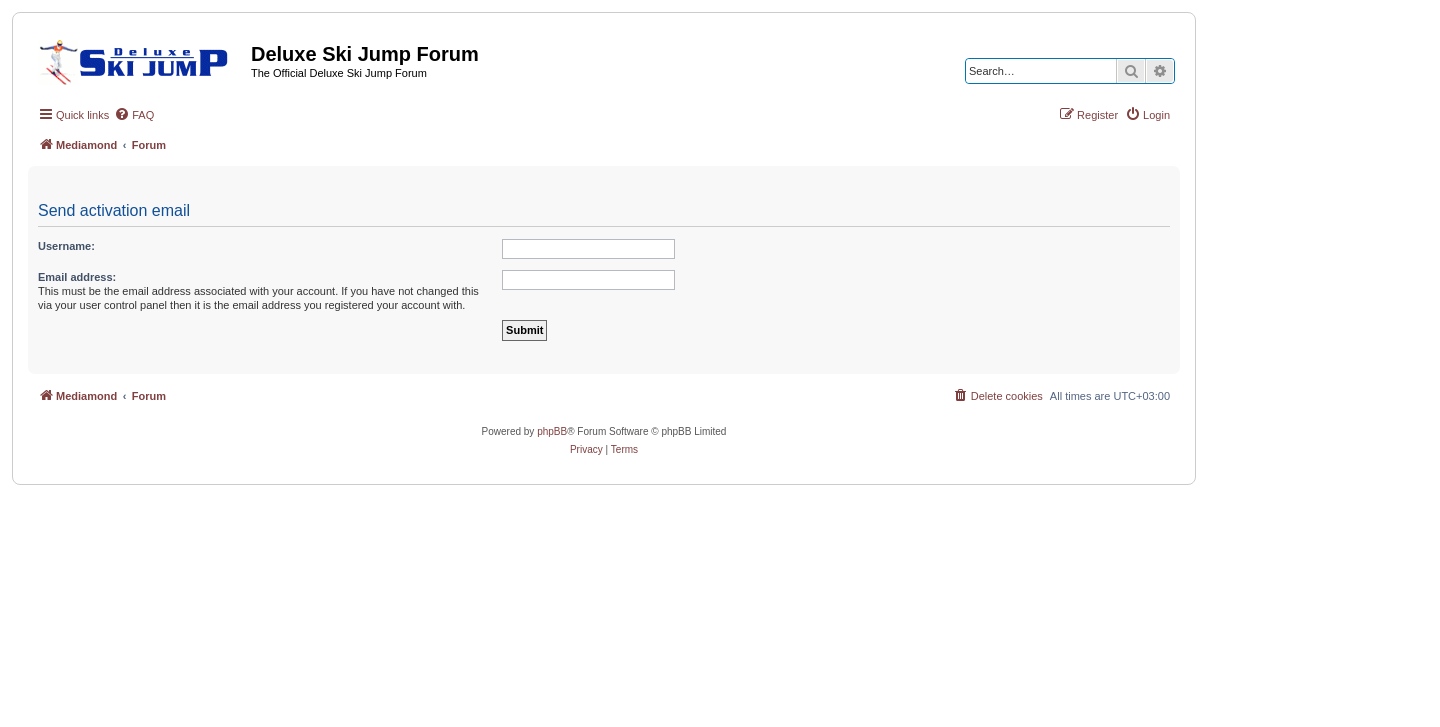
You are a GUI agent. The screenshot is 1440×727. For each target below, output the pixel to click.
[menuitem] (134, 115)
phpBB (552, 431)
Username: (66, 246)
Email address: (77, 277)
